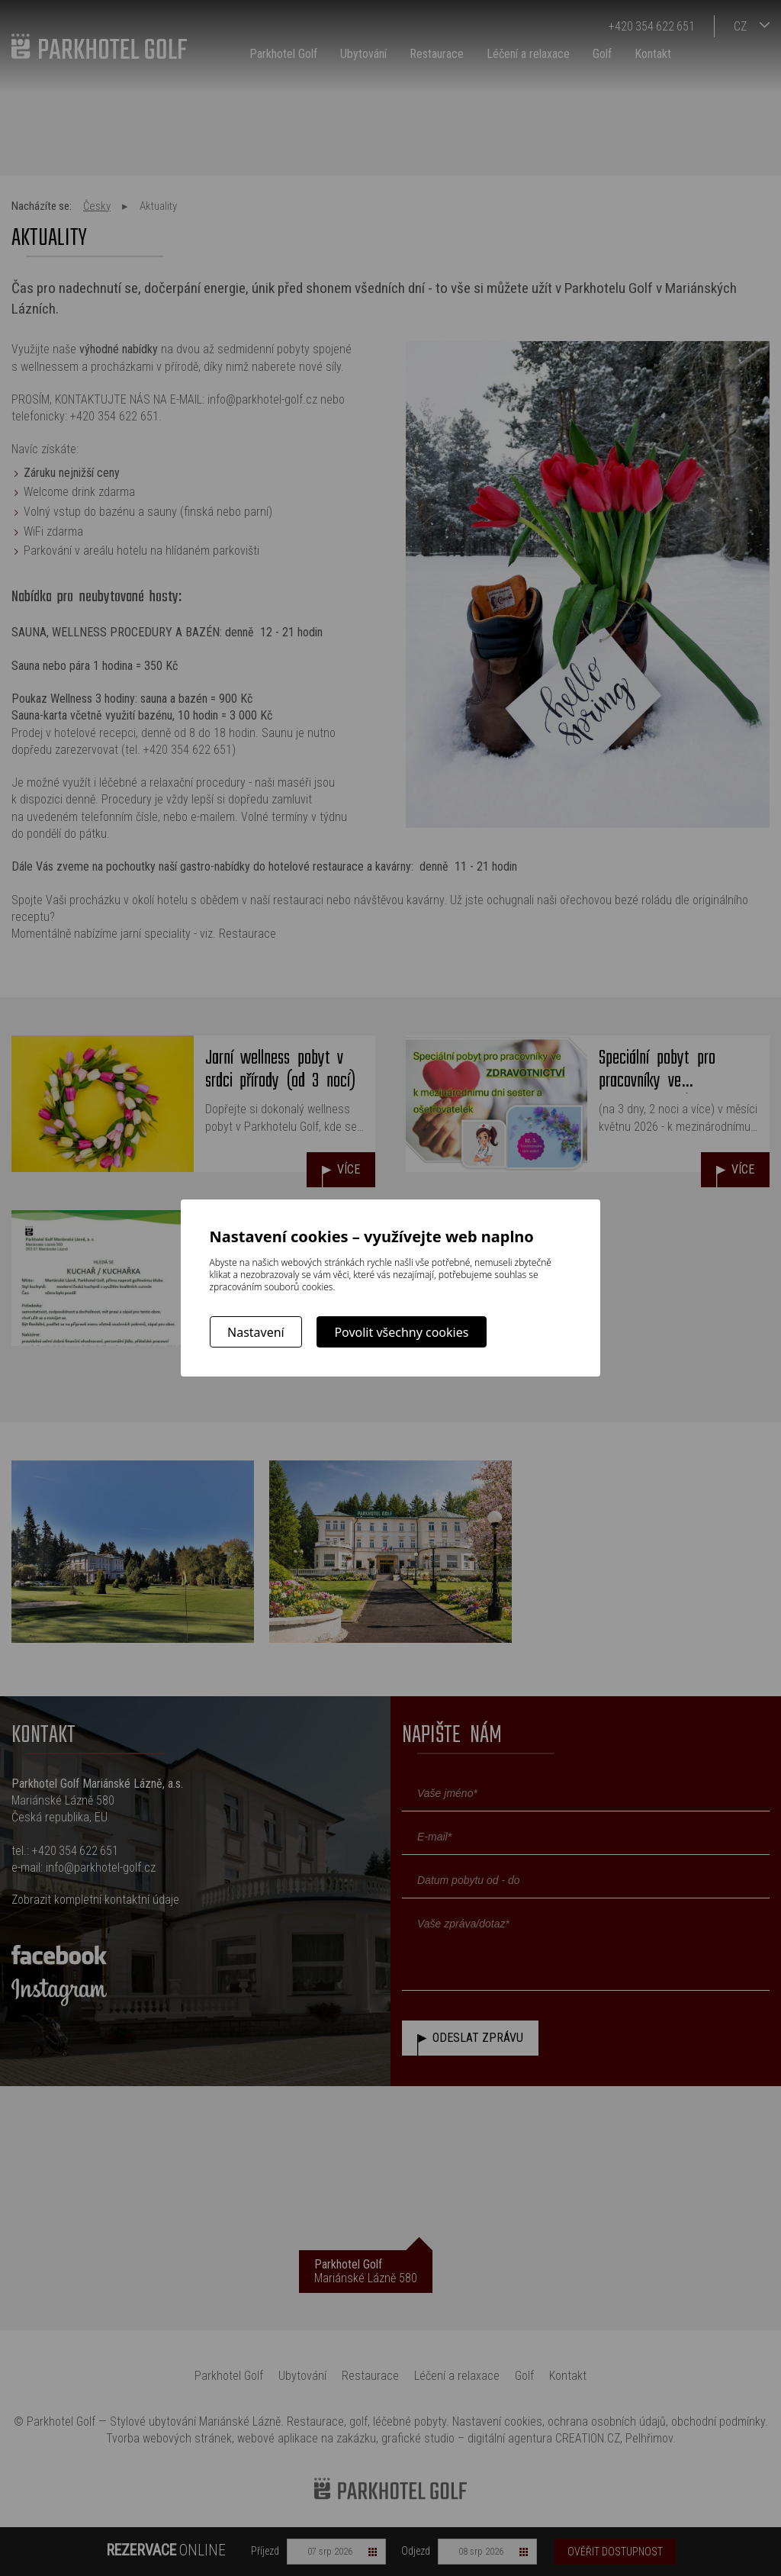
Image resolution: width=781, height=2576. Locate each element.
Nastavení (255, 1332)
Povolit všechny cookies (401, 1332)
